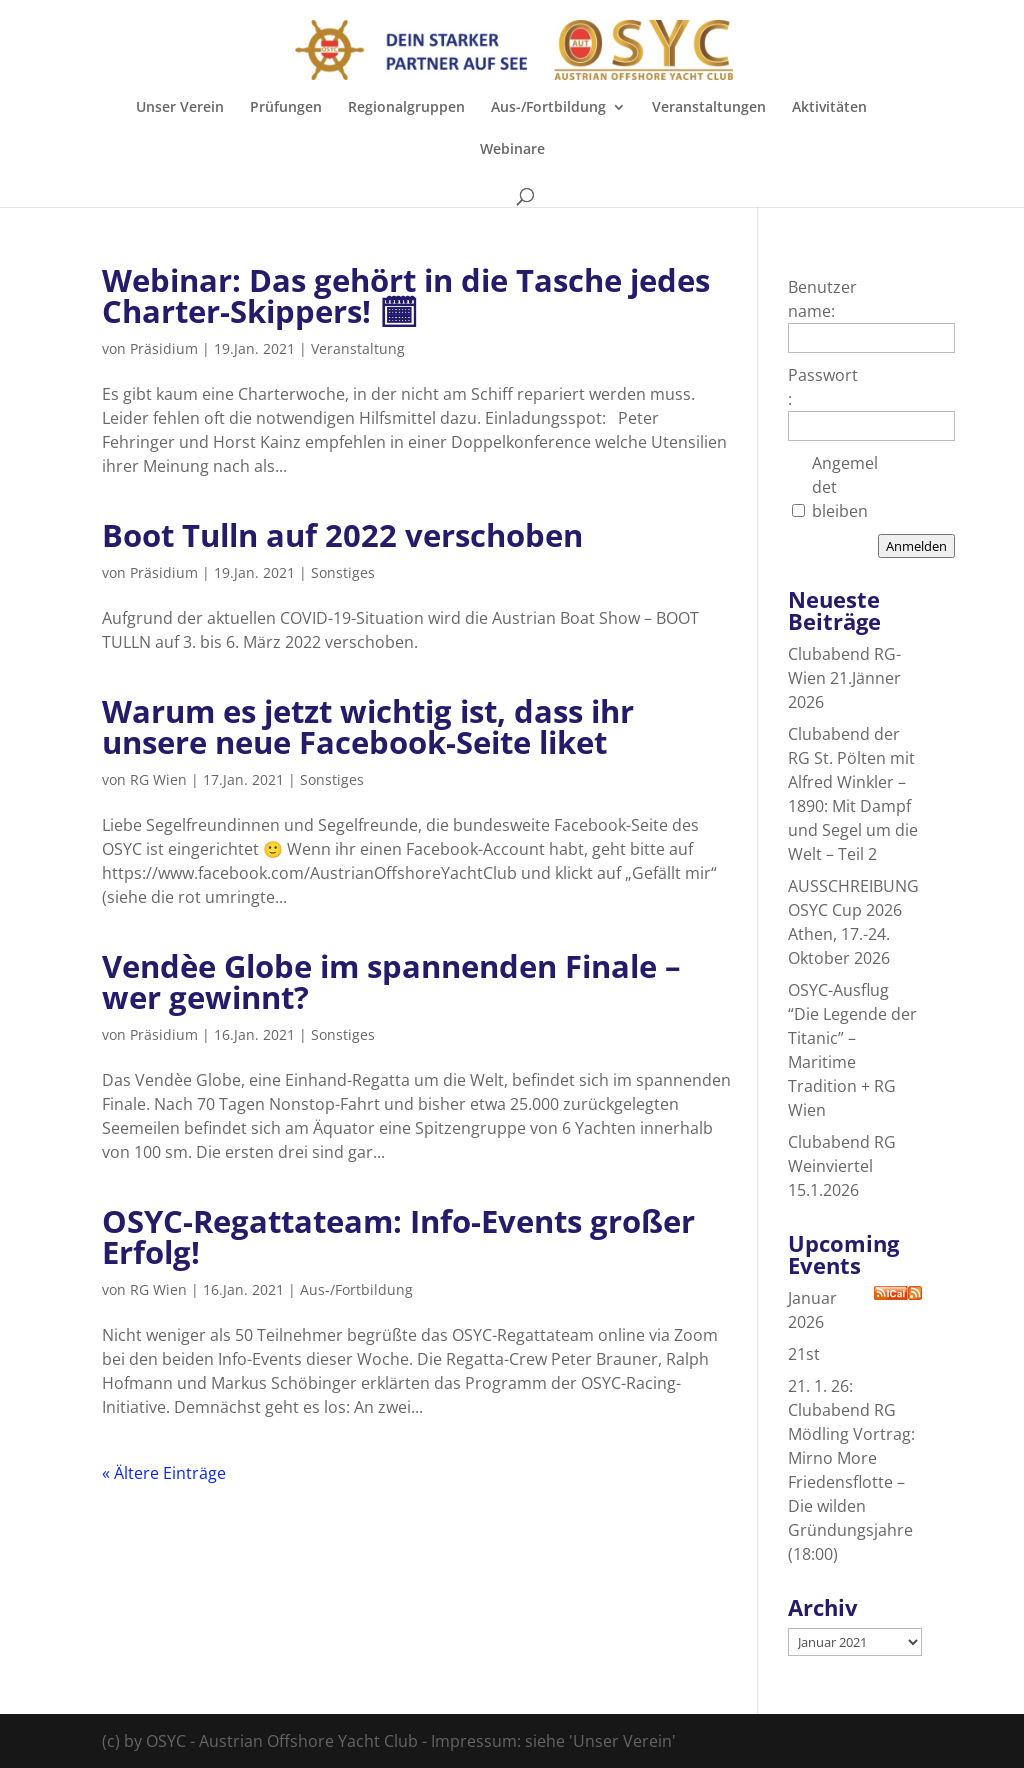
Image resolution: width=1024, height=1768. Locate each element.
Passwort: (823, 387)
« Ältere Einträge (164, 1473)
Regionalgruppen (406, 108)
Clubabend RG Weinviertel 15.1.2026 (842, 1166)
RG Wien (158, 779)
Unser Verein (180, 108)
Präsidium (164, 348)
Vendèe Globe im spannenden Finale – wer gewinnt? (391, 981)
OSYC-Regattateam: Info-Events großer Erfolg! (398, 1236)
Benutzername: (822, 299)
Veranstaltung (358, 348)
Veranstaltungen (709, 108)
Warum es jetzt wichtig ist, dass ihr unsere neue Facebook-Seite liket (368, 726)
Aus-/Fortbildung (548, 108)
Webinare (512, 150)
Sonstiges (343, 572)
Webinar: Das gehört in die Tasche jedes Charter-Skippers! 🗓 (406, 295)
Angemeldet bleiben (845, 487)
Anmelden (916, 546)
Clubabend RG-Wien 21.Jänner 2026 (844, 678)
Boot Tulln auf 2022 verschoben (342, 535)
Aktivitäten (829, 108)
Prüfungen (286, 108)
